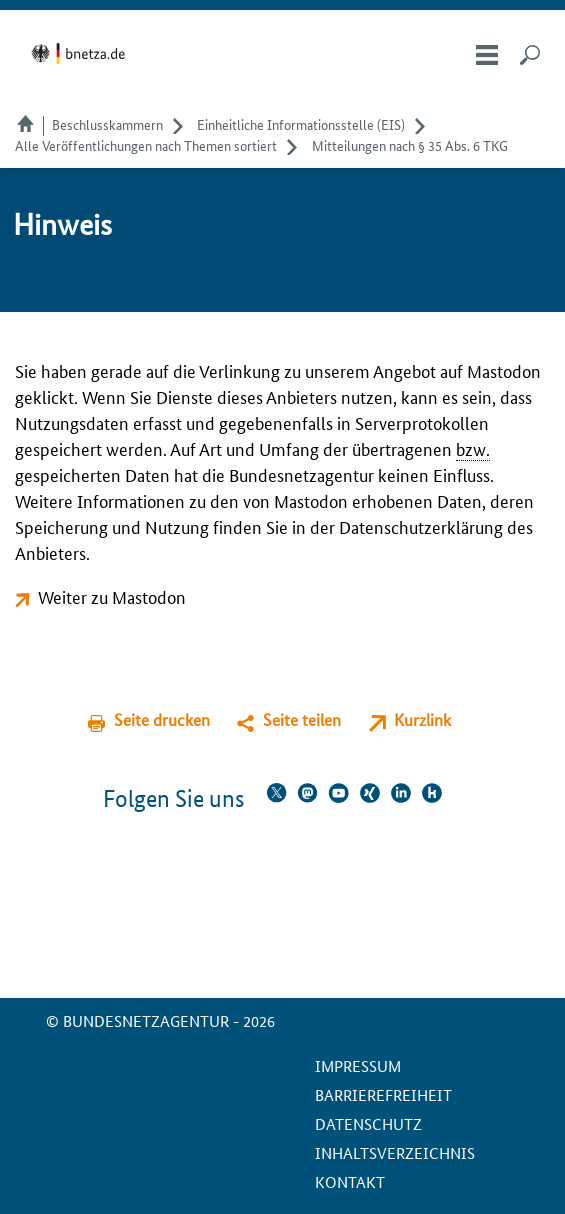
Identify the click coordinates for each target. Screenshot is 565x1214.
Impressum (358, 1065)
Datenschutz (368, 1123)
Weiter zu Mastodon (112, 596)
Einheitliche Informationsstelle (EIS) (301, 124)
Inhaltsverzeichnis (395, 1152)
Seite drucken (162, 719)
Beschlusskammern (107, 124)
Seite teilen (302, 719)
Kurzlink (422, 719)
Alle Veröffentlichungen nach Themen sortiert (146, 145)
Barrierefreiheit (383, 1094)
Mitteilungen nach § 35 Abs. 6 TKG (410, 145)
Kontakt (350, 1181)
